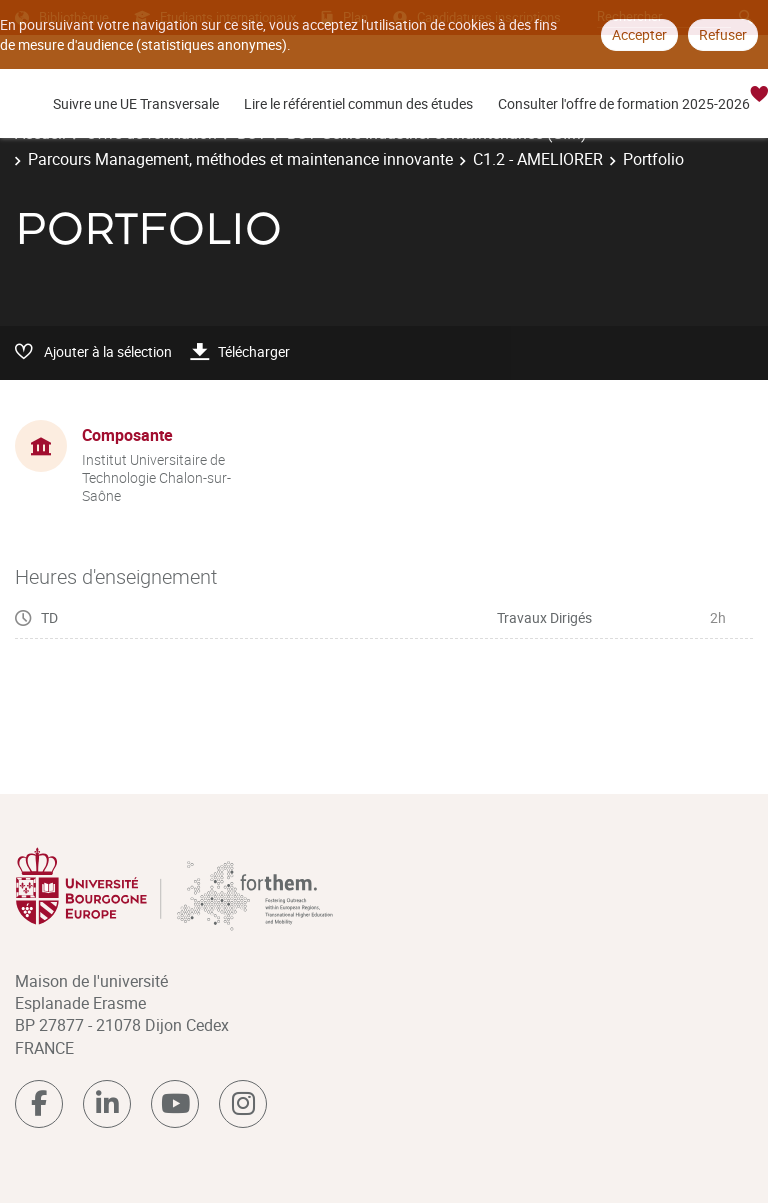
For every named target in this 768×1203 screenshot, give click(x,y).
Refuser (723, 34)
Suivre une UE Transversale (136, 103)
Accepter (639, 34)
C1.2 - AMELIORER (538, 159)
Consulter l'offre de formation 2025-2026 (624, 103)
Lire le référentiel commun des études (358, 103)
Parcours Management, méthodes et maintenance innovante (240, 159)
